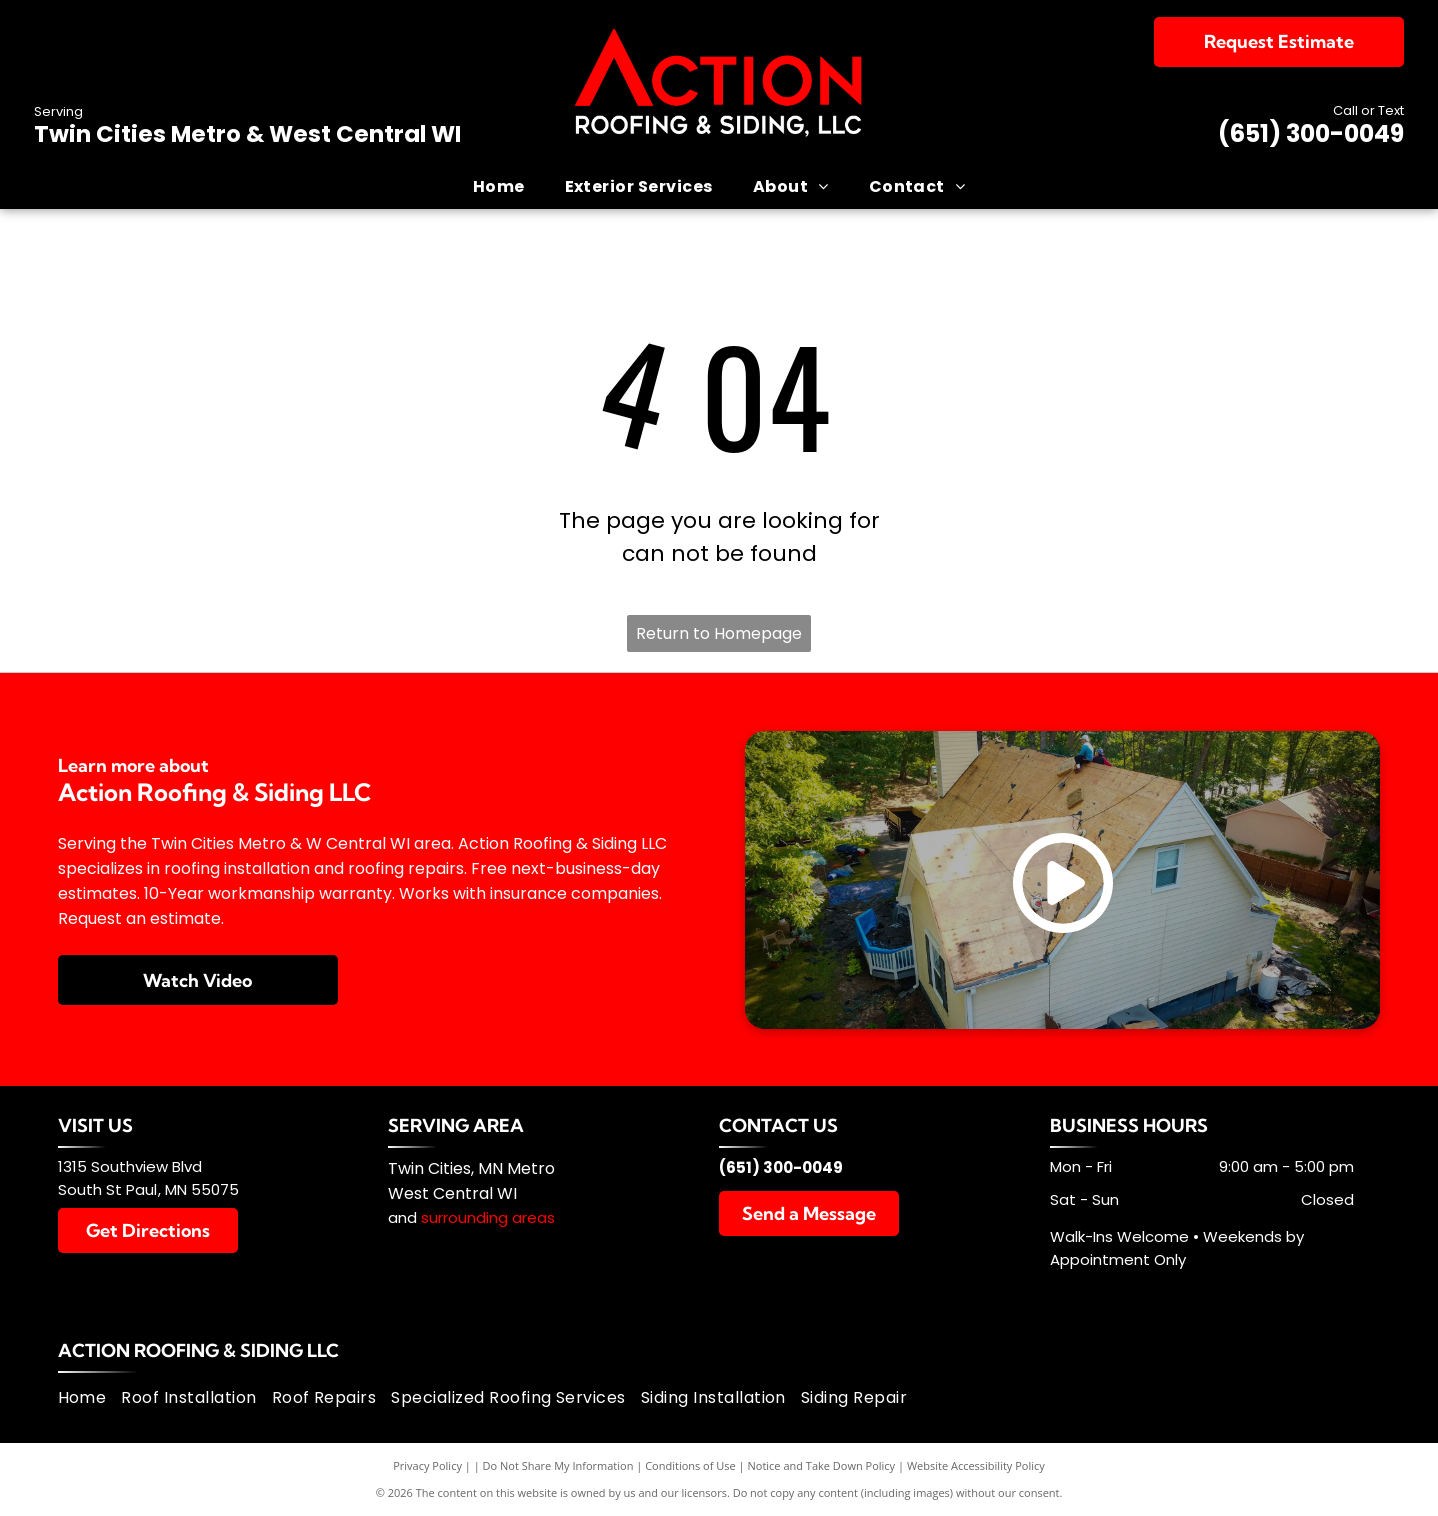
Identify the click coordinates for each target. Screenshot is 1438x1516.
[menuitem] (499, 186)
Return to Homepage (719, 633)
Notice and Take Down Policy (822, 1465)
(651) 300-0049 (1311, 133)
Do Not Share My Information (558, 1465)
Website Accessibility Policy (976, 1465)
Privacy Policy (427, 1465)
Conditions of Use (690, 1465)
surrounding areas (488, 1217)
